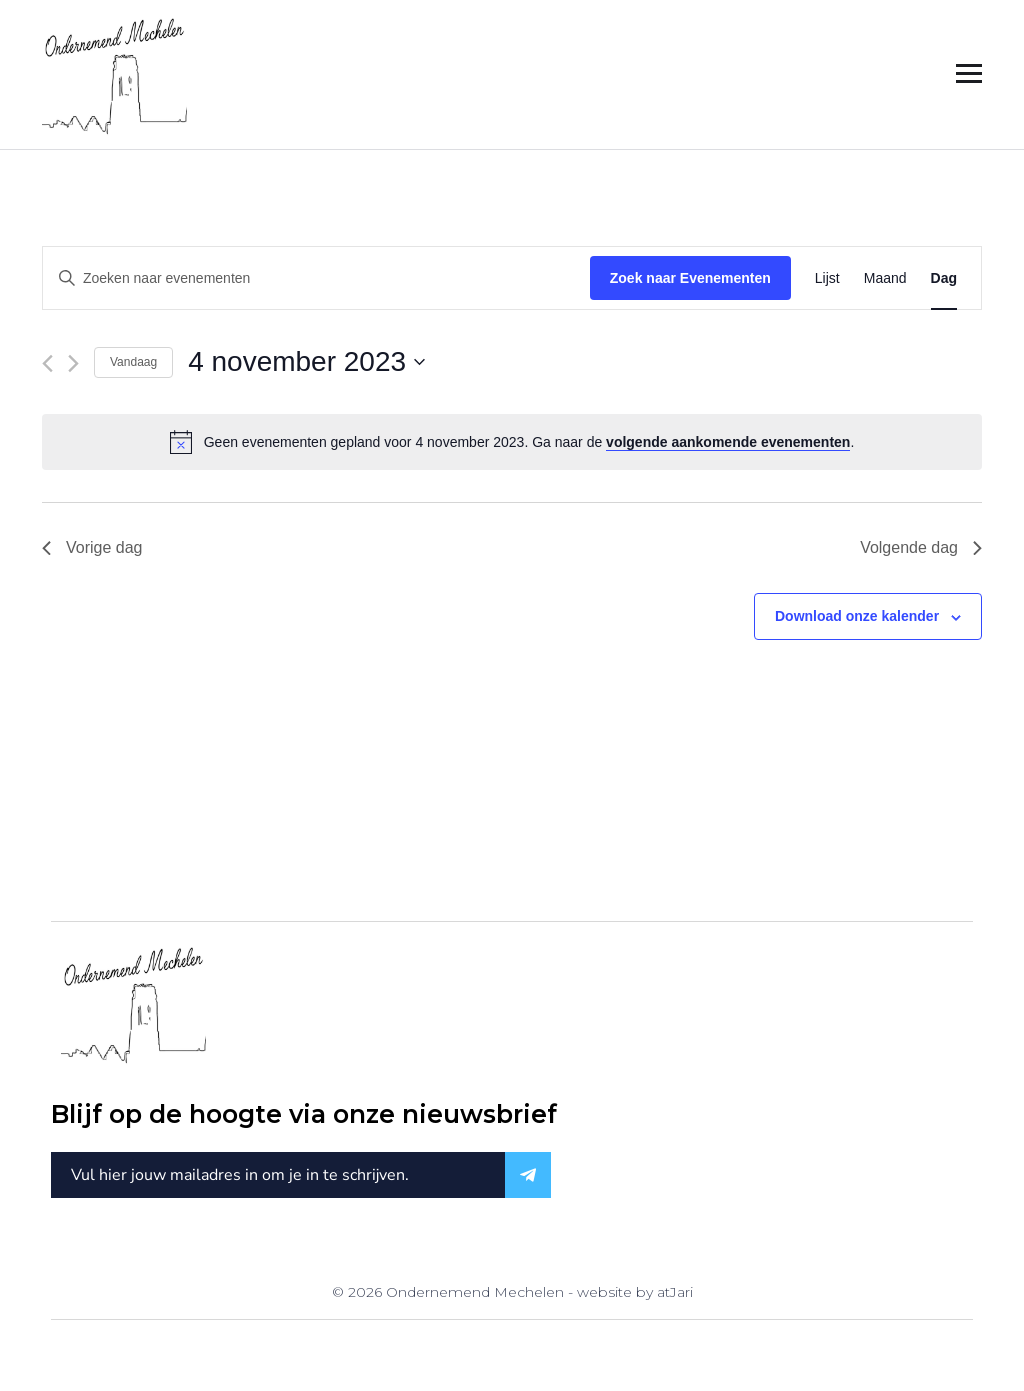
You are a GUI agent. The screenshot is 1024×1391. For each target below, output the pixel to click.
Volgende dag (921, 547)
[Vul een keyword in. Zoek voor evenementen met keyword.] (316, 278)
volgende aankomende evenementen (728, 442)
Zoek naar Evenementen (690, 278)
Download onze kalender (857, 616)
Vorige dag (92, 547)
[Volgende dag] (73, 363)
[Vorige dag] (47, 363)
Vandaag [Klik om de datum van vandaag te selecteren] (133, 362)
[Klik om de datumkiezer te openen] (306, 362)
